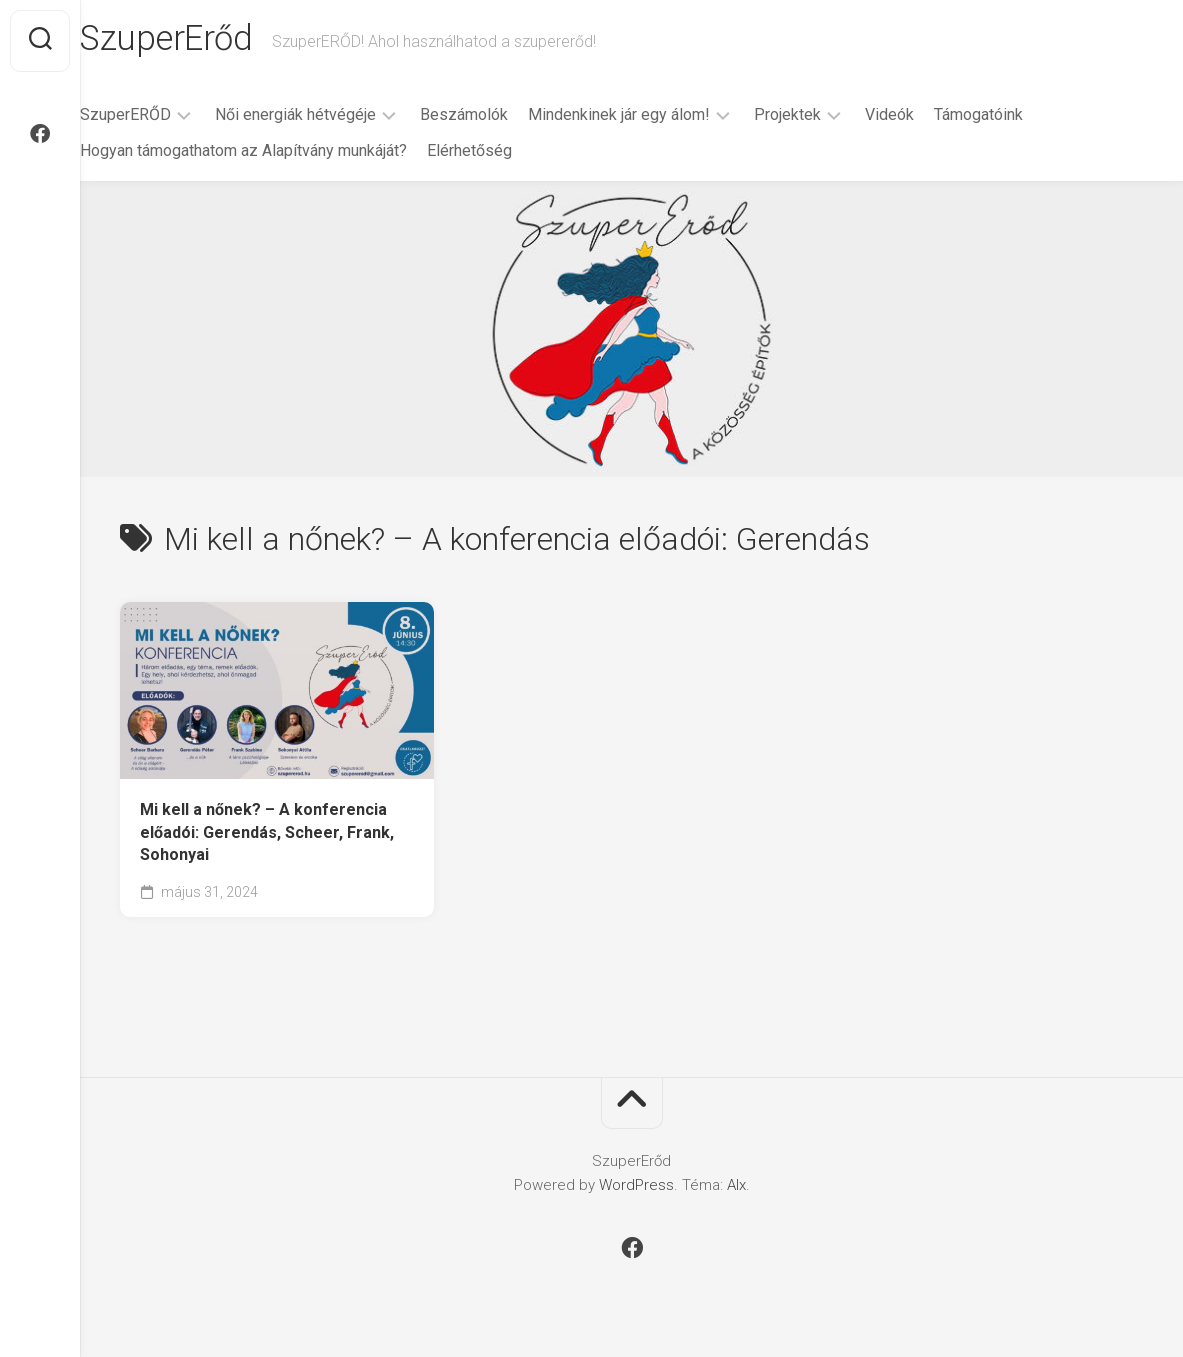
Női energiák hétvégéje (335, 118)
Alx (736, 1189)
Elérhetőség (509, 154)
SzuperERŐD (165, 118)
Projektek (827, 118)
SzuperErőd (208, 41)
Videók (929, 118)
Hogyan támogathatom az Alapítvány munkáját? (283, 154)
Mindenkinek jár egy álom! (659, 118)
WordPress (636, 1189)
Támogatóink (1018, 118)
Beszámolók (504, 118)
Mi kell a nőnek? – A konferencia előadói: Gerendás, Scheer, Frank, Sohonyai (267, 836)
